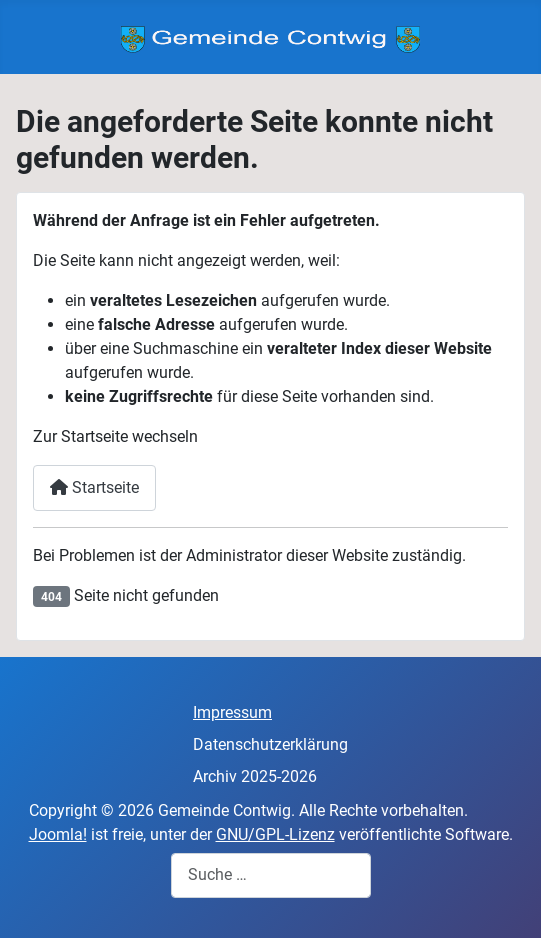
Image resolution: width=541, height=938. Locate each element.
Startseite (94, 487)
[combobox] (271, 875)
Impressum (232, 712)
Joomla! (58, 834)
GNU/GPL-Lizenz (275, 834)
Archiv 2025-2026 (255, 776)
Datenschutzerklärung (270, 744)
